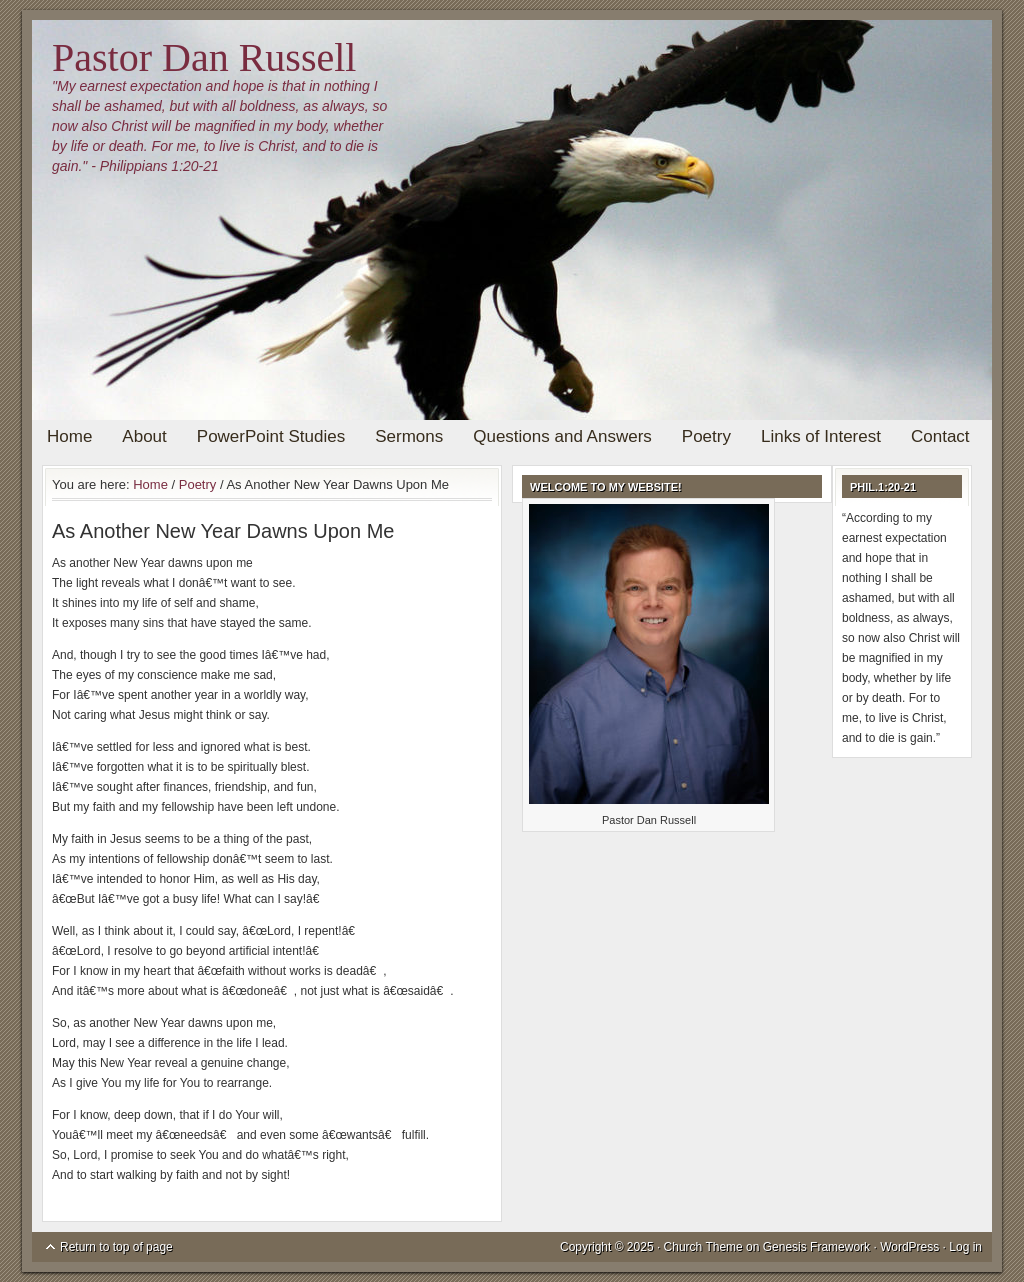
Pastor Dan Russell (204, 57)
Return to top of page (116, 1247)
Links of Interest (821, 436)
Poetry (706, 436)
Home (69, 436)
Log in (965, 1247)
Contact (940, 436)
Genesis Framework (816, 1247)
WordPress (909, 1247)
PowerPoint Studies (271, 436)
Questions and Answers (562, 436)
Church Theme (703, 1247)
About (144, 436)
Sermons (409, 436)
